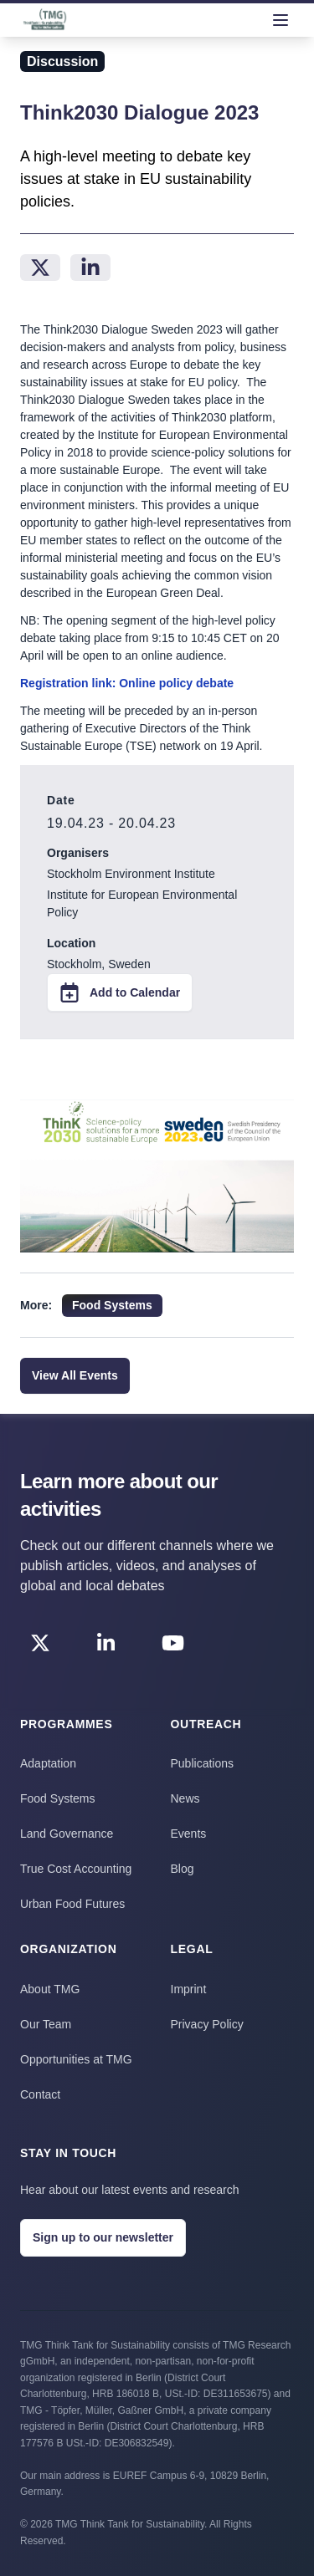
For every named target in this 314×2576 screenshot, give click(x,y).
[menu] (280, 20)
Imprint (189, 1989)
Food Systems (57, 1798)
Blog (182, 1868)
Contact (40, 2094)
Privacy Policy (207, 2024)
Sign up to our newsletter (103, 2237)
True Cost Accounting (75, 1868)
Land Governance (66, 1833)
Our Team (45, 2024)
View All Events (75, 1375)
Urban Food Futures (72, 1903)
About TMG (50, 1989)
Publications (202, 1763)
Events (189, 1833)
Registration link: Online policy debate (127, 683)
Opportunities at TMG (76, 2059)
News (185, 1798)
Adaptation (48, 1763)
